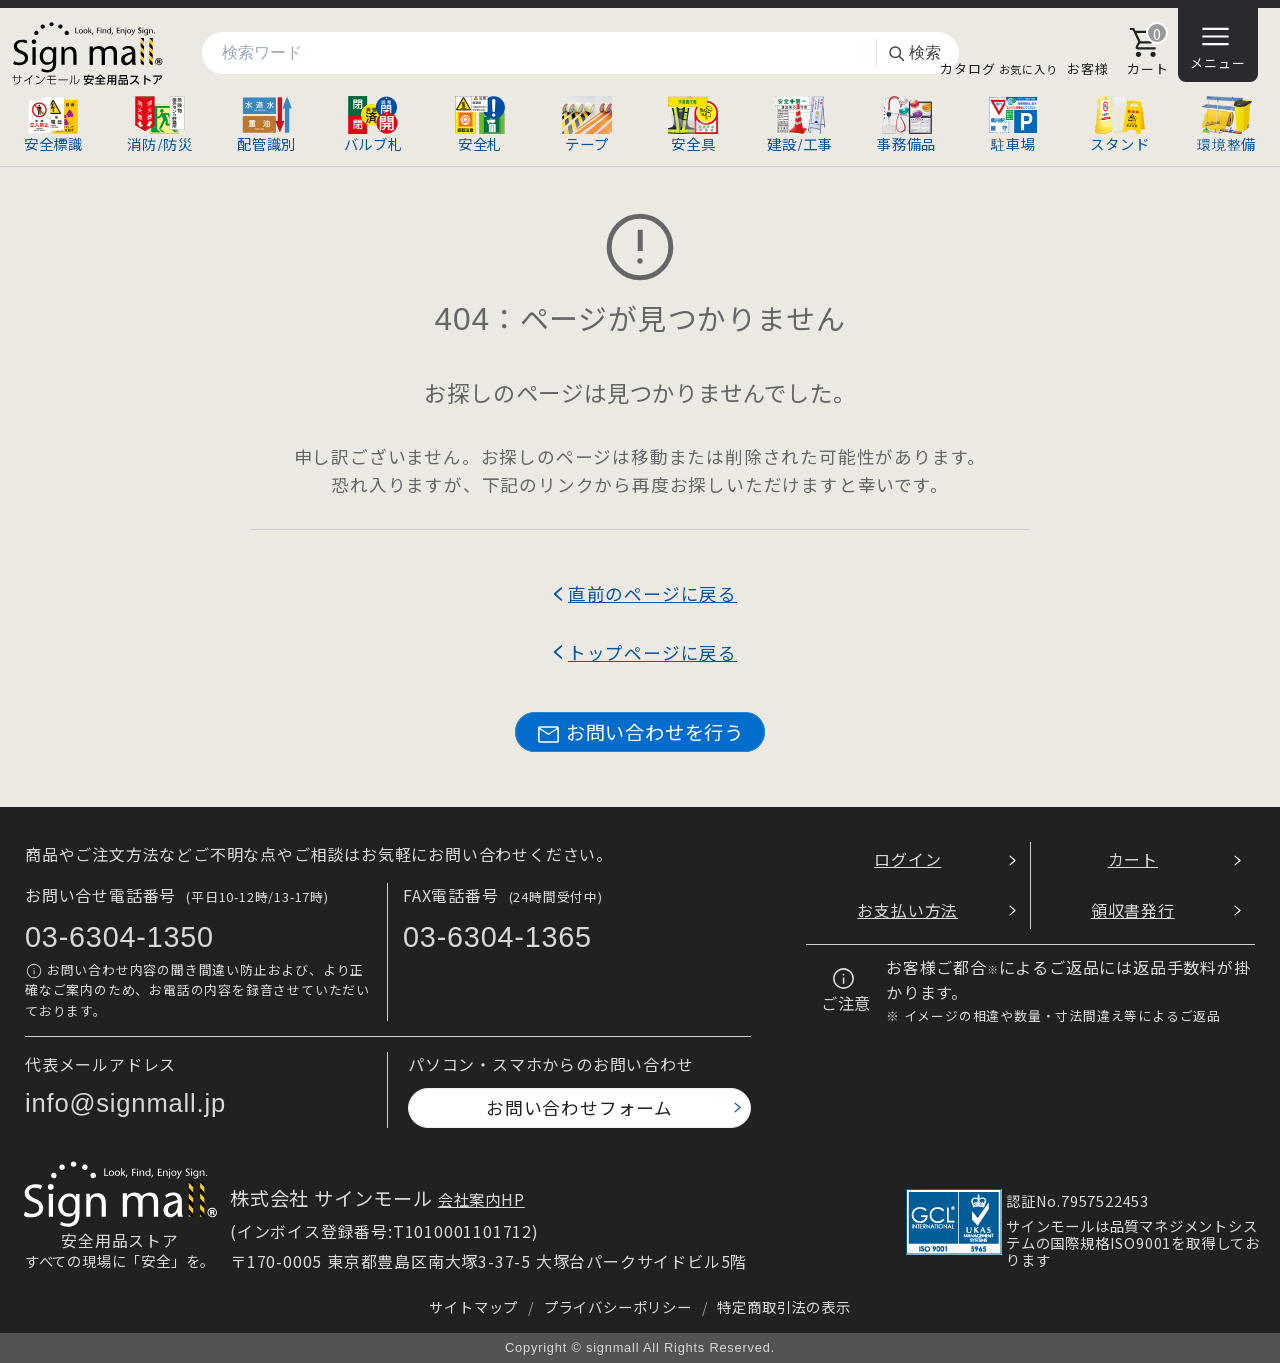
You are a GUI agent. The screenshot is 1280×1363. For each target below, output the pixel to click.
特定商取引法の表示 (783, 1306)
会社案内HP (481, 1199)
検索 (914, 53)
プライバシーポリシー (618, 1306)
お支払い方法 (907, 910)
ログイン (907, 859)
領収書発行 (1133, 910)
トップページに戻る (652, 652)
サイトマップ (473, 1306)
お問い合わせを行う (640, 732)
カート (1133, 859)
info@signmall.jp (125, 1103)
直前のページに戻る (652, 593)
